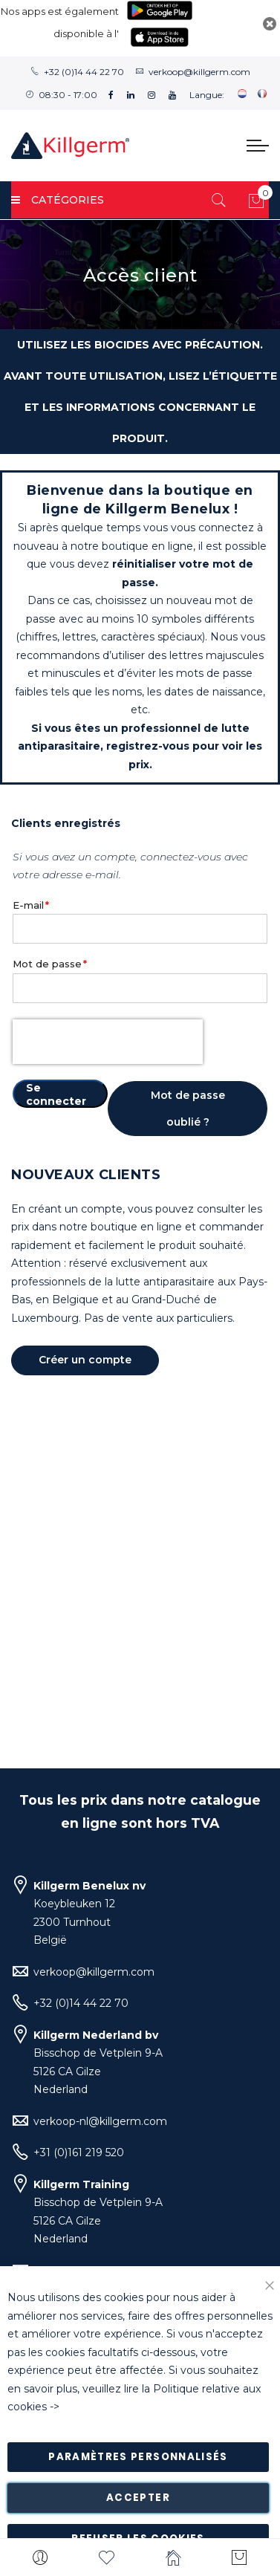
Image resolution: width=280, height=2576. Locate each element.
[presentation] (108, 1041)
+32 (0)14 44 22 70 (84, 71)
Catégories (57, 200)
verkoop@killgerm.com (199, 71)
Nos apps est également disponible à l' (60, 22)
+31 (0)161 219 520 (78, 2152)
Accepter (138, 2498)
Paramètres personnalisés (137, 2457)
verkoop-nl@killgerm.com (100, 2121)
